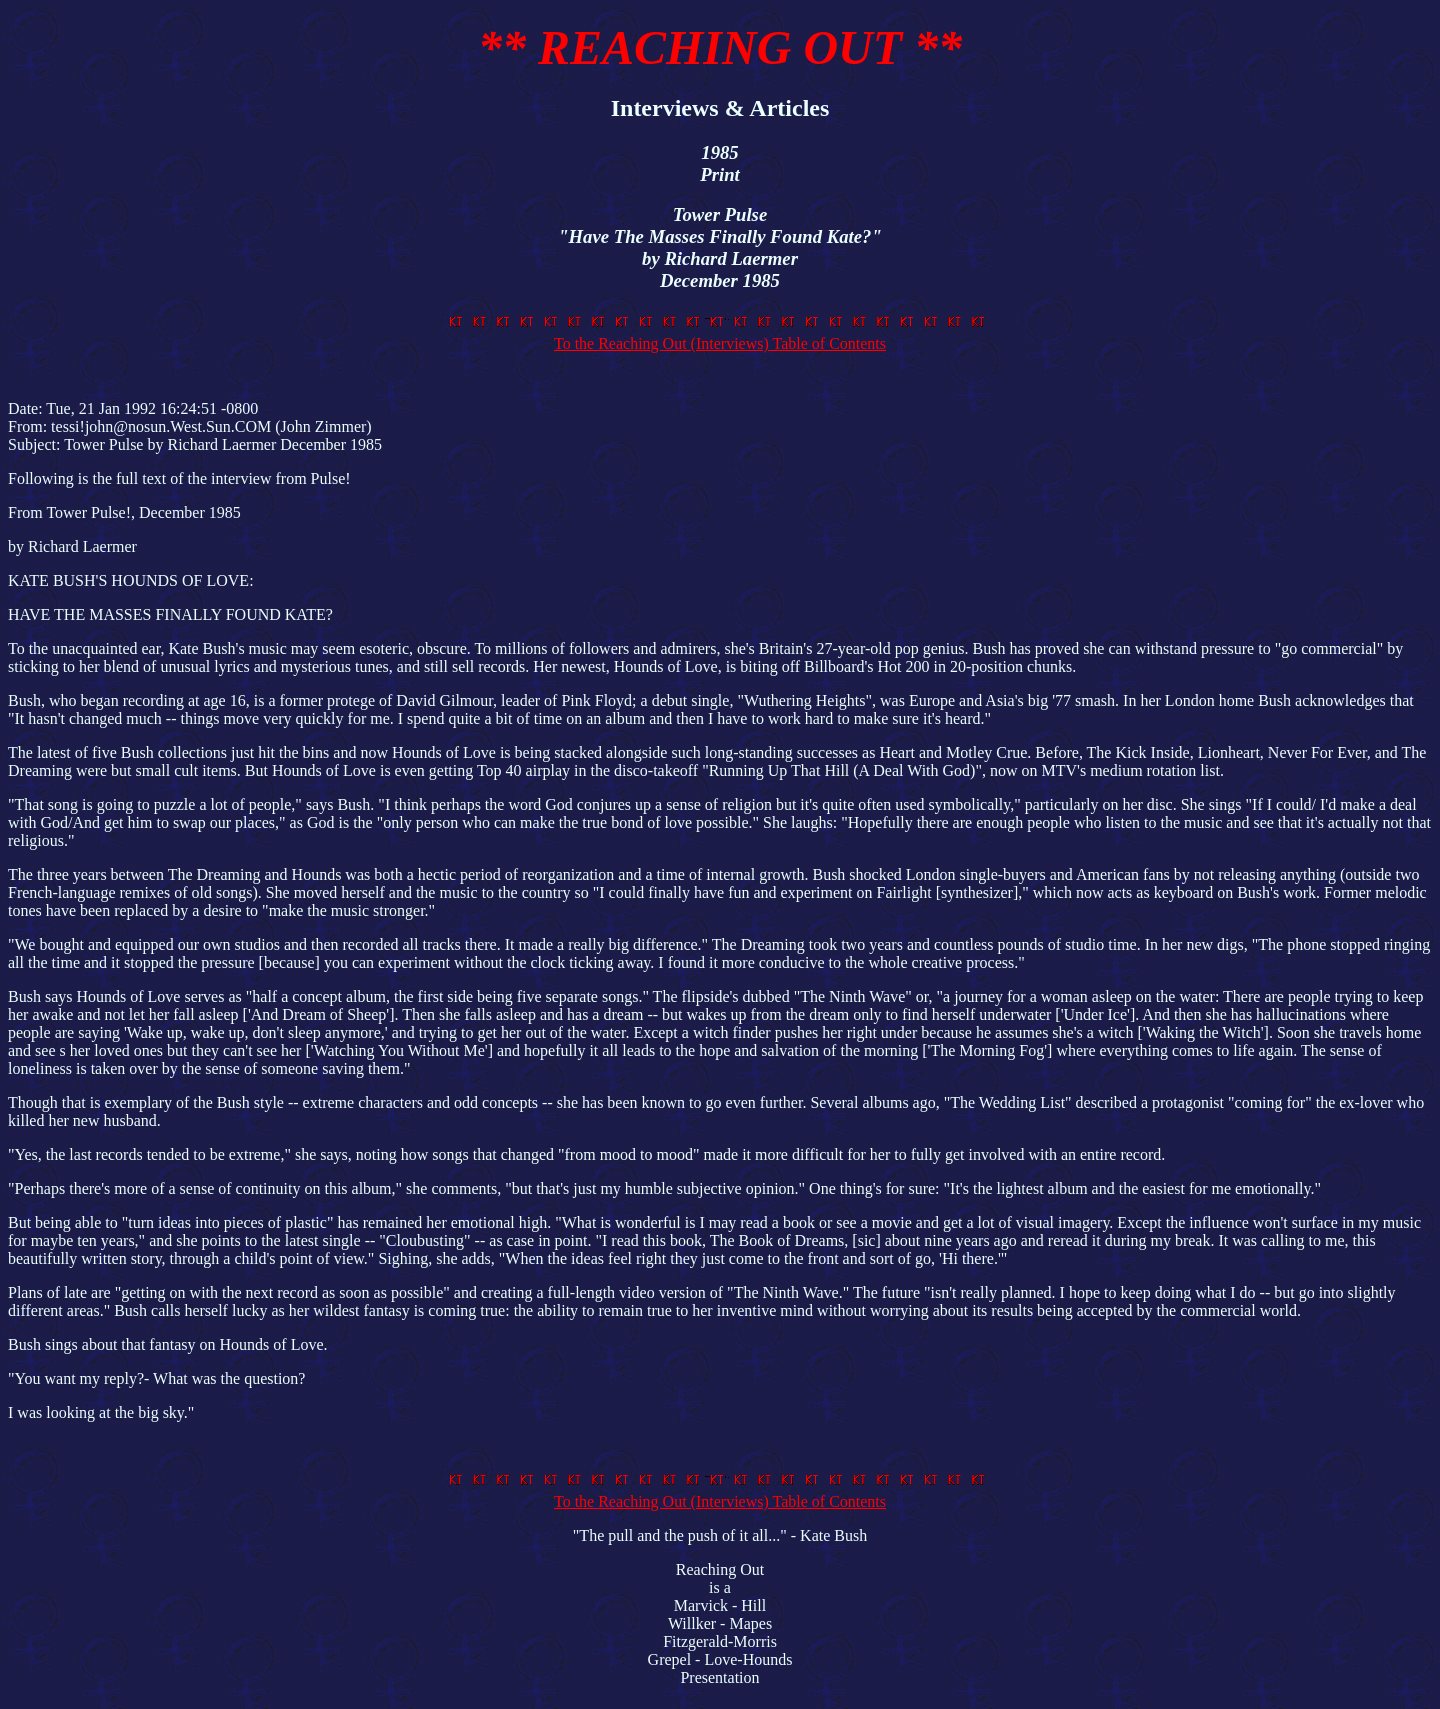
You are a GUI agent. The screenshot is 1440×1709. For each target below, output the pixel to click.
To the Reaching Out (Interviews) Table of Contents (720, 334)
